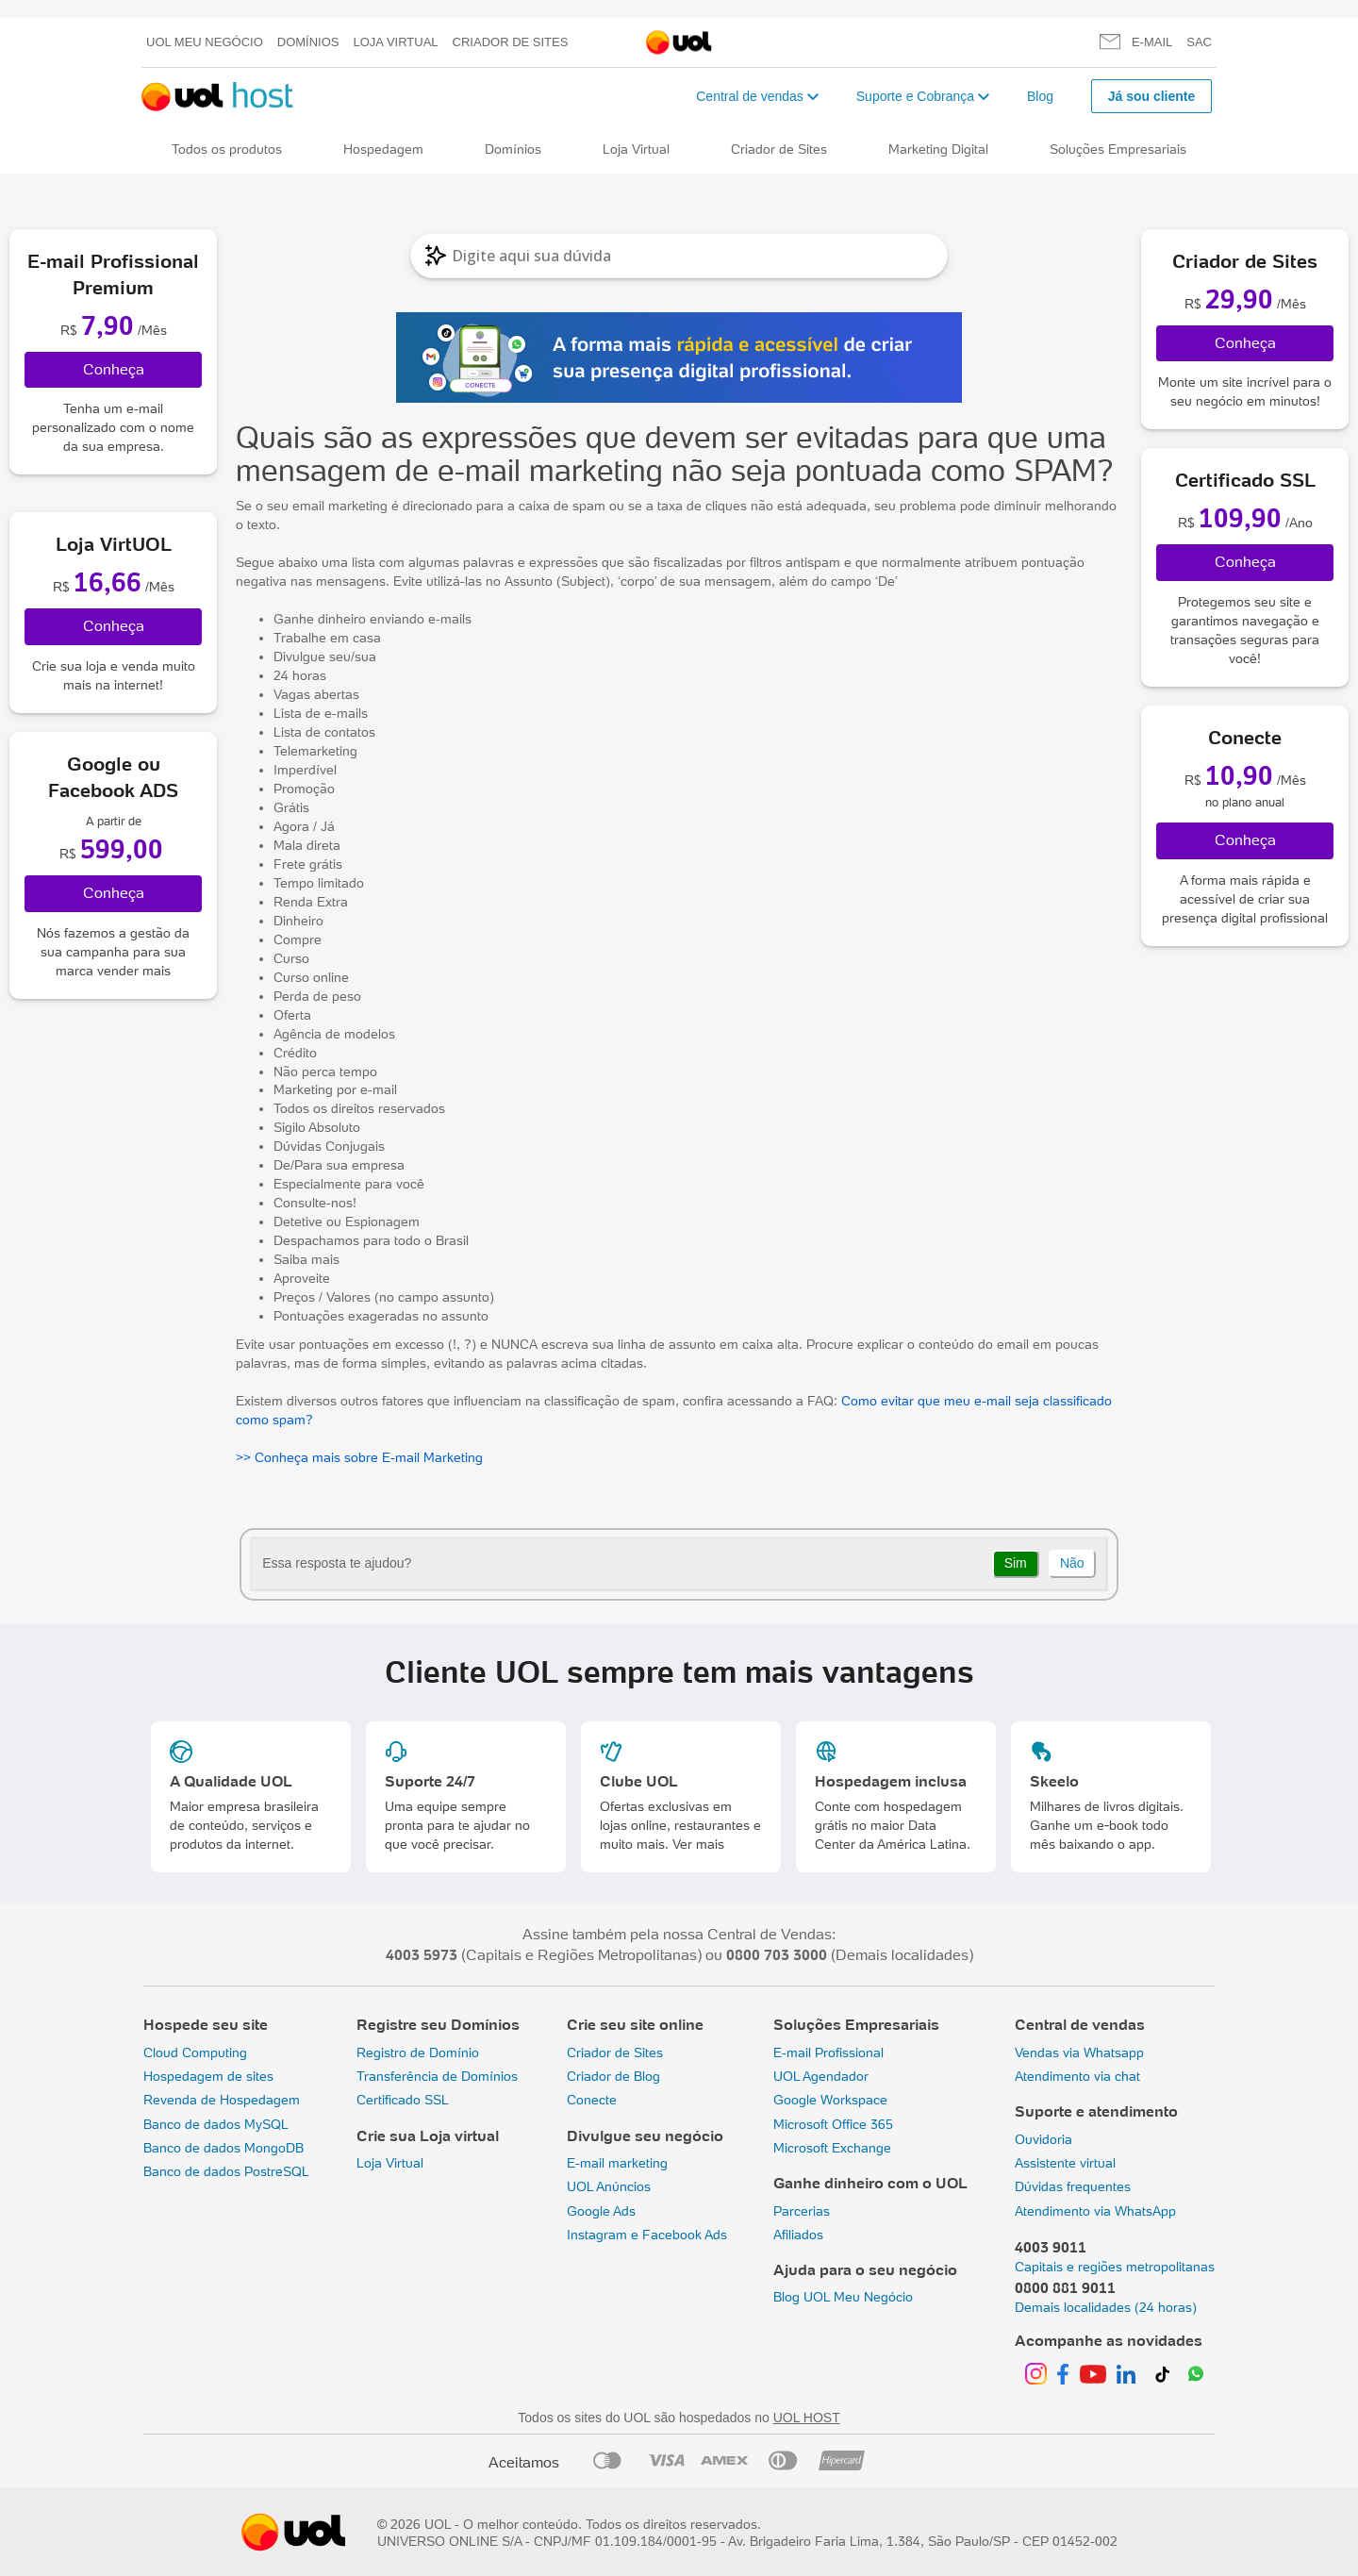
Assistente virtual (1065, 2162)
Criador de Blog (613, 2076)
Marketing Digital (938, 149)
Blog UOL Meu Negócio (843, 2296)
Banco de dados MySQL (216, 2124)
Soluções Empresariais (1118, 149)
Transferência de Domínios (437, 2076)
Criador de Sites (511, 42)
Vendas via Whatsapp (1079, 2052)
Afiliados (798, 2234)
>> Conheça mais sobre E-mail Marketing (359, 1457)
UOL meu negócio (204, 42)
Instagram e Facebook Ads (647, 2234)
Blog (1040, 96)
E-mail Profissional (828, 2052)
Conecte (592, 2099)
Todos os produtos (227, 149)
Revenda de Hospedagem (221, 2099)
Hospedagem (383, 149)
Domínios (308, 42)
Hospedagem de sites (208, 2076)
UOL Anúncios (609, 2186)
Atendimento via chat (1077, 2076)
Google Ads (601, 2211)
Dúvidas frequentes (1073, 2186)
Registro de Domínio (417, 2052)
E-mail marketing (617, 2162)
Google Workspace (830, 2099)
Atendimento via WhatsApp (1095, 2211)
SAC (1199, 42)
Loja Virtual (396, 42)
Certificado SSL (402, 2099)
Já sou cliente (1152, 96)
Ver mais (698, 1844)
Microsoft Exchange (832, 2147)
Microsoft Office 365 (833, 2124)
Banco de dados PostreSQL (226, 2171)
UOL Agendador (821, 2076)
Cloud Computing (195, 2052)
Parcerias (801, 2211)
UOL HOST (806, 2417)
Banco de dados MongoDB (223, 2147)
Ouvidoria (1043, 2139)
